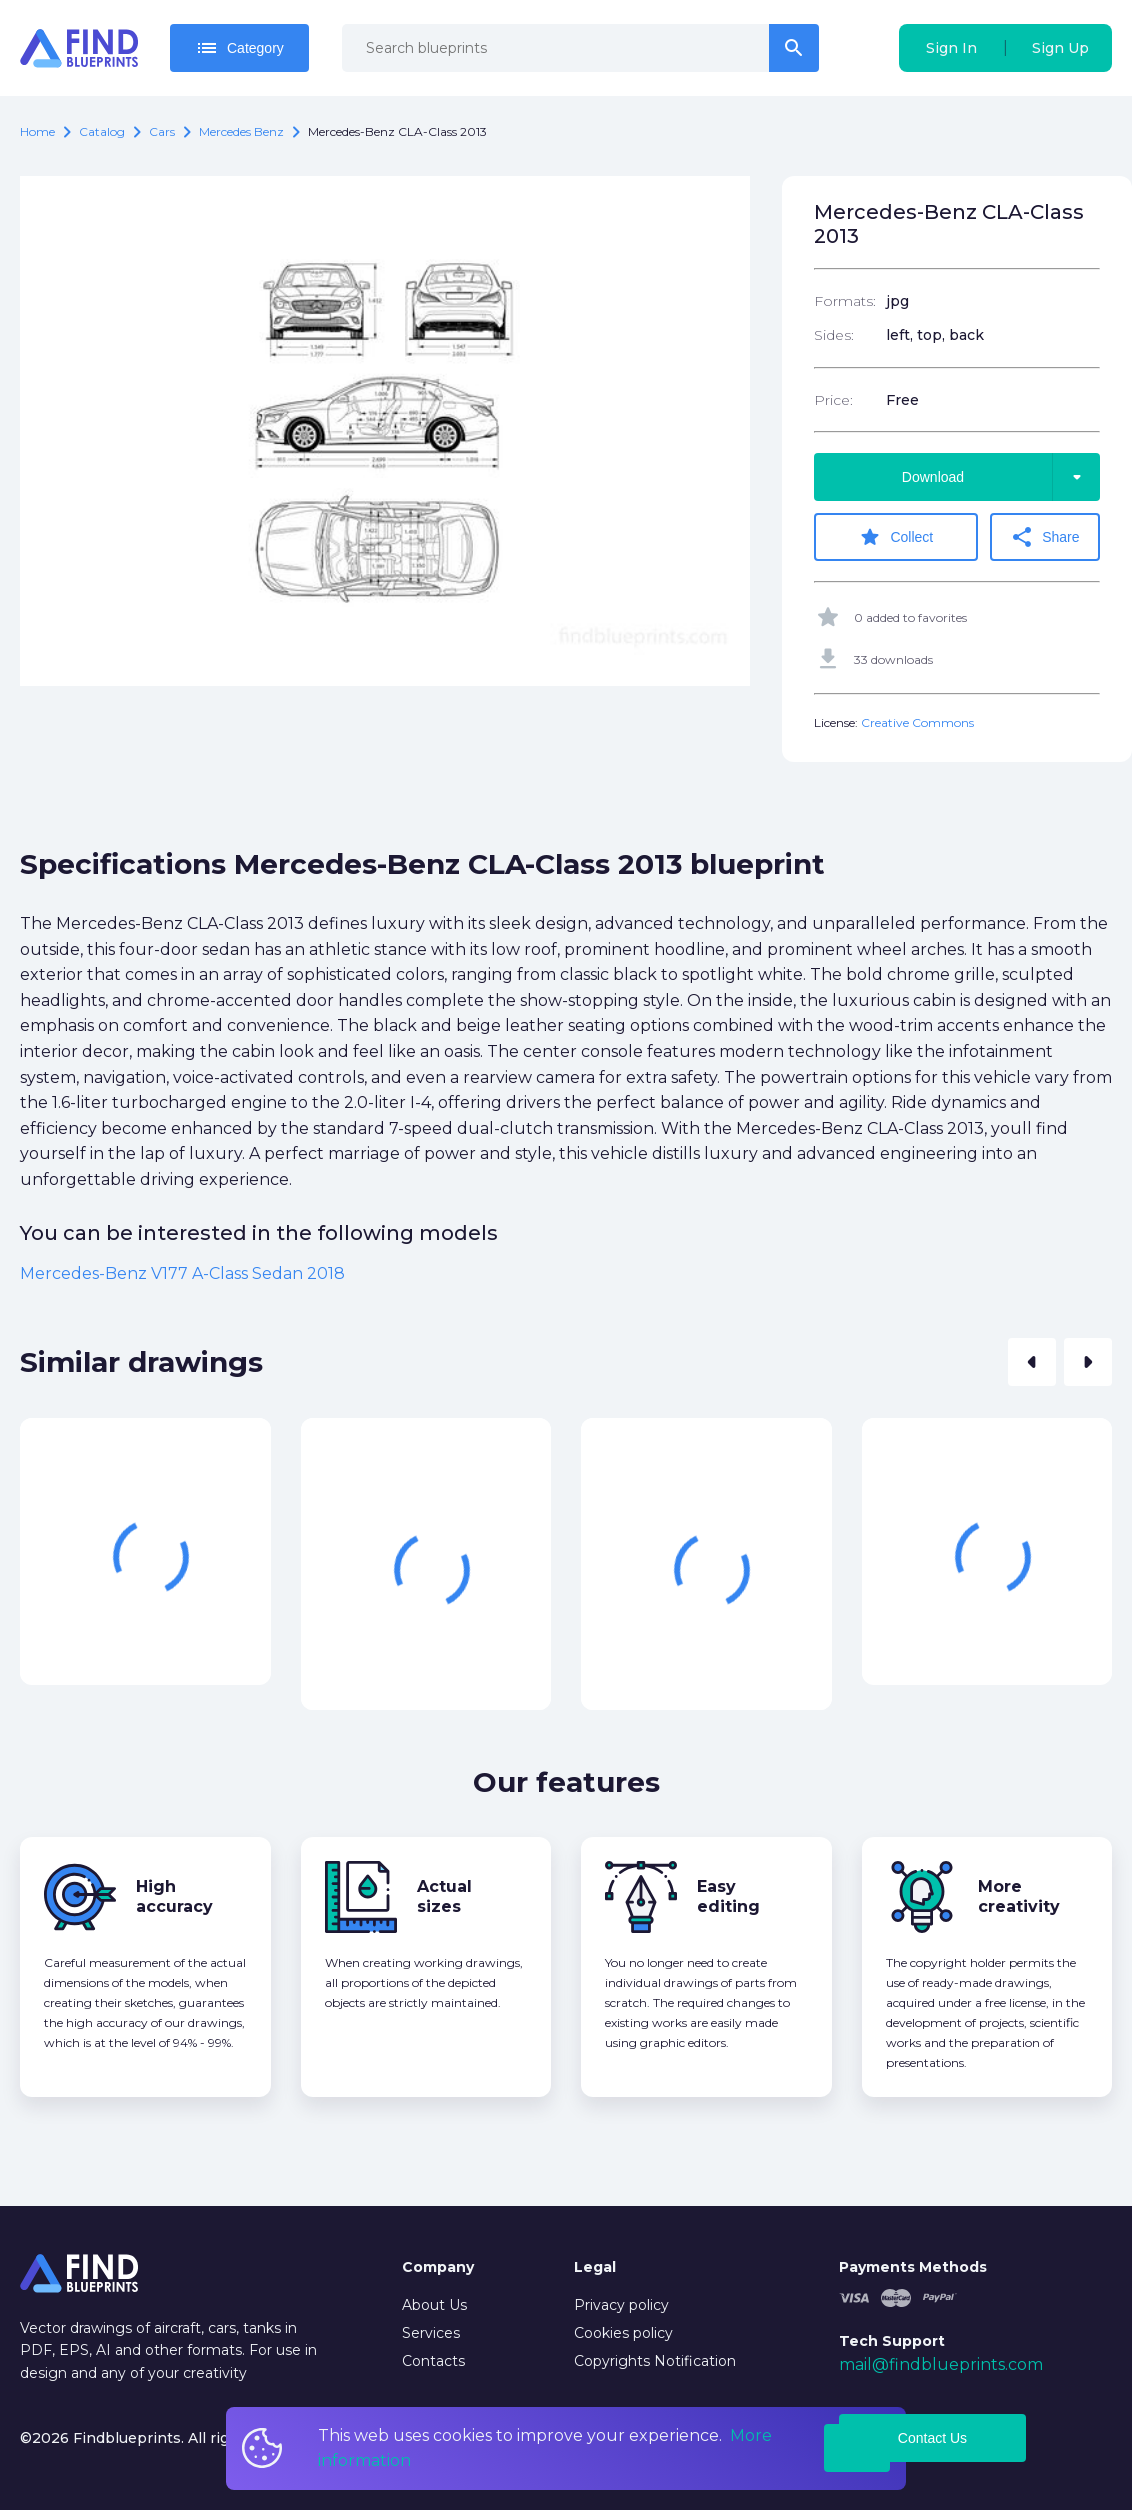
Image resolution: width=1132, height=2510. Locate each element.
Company (438, 2267)
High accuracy (174, 1896)
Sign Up (1060, 48)
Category (239, 48)
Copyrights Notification (655, 2361)
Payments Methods (913, 2267)
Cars (162, 131)
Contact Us (932, 2438)
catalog (102, 131)
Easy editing (728, 1896)
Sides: (834, 335)
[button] (1032, 1362)
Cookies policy (623, 2333)
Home (37, 131)
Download (1001, 477)
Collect (895, 537)
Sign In (951, 48)
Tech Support (892, 2341)
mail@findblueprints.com (941, 2364)
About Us (434, 2305)
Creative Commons (917, 722)
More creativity (1019, 1896)
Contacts (433, 2361)
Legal (595, 2267)
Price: (833, 400)
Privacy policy (621, 2305)
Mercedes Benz (241, 131)
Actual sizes (444, 1896)
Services (431, 2333)
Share (1044, 537)
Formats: (845, 301)
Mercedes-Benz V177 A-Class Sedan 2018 (182, 1273)
